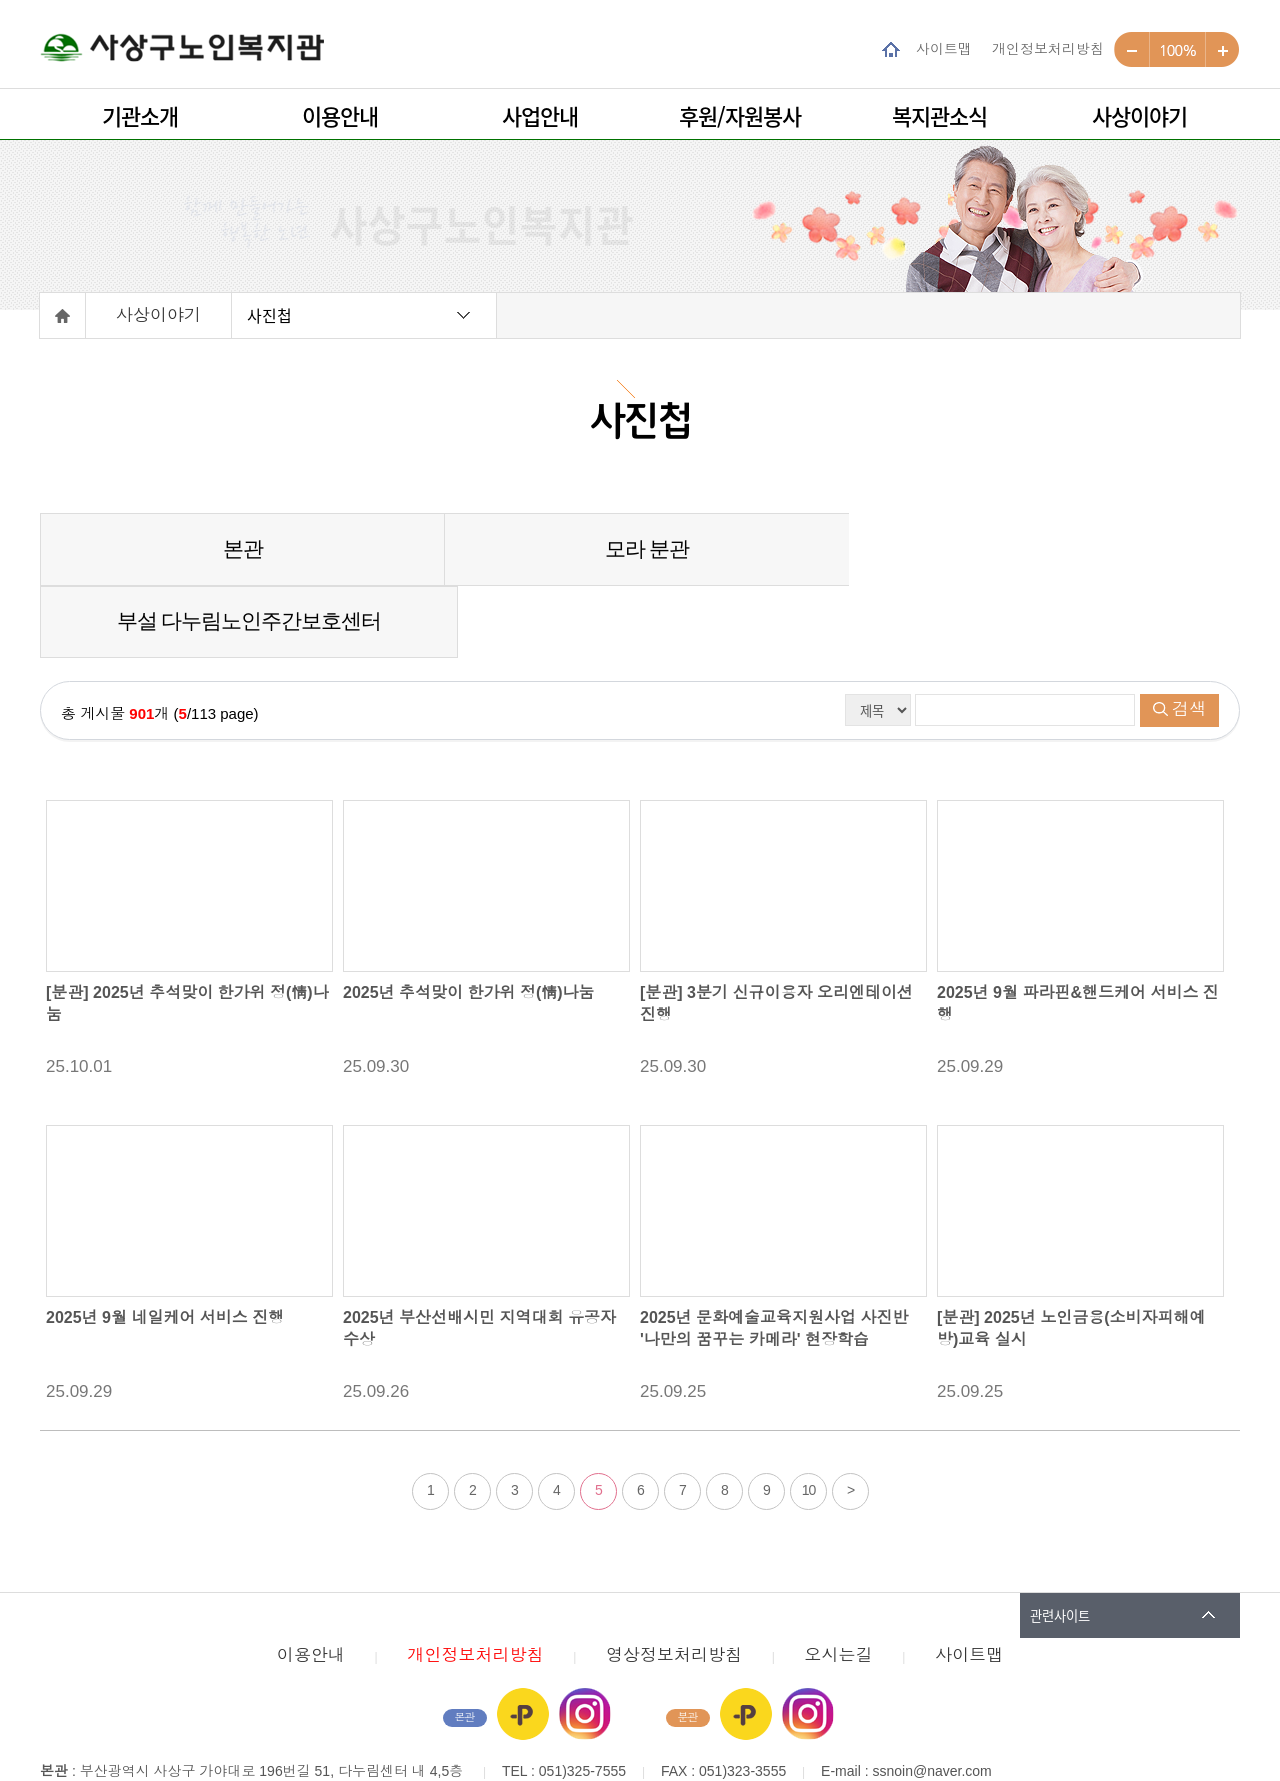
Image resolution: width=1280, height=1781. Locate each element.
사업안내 (540, 115)
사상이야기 (1139, 115)
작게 (1132, 50)
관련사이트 (1060, 1543)
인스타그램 (585, 1642)
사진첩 (269, 315)
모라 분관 (640, 549)
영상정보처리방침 (674, 1583)
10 (809, 1418)
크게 (1222, 50)
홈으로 (63, 315)
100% (1177, 50)
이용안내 (340, 115)
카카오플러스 (523, 1642)
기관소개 (140, 115)
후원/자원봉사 (740, 115)
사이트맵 (944, 48)
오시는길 (839, 1583)
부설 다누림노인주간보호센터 (1039, 549)
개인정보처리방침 (1048, 48)
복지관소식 (939, 115)
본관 (240, 549)
